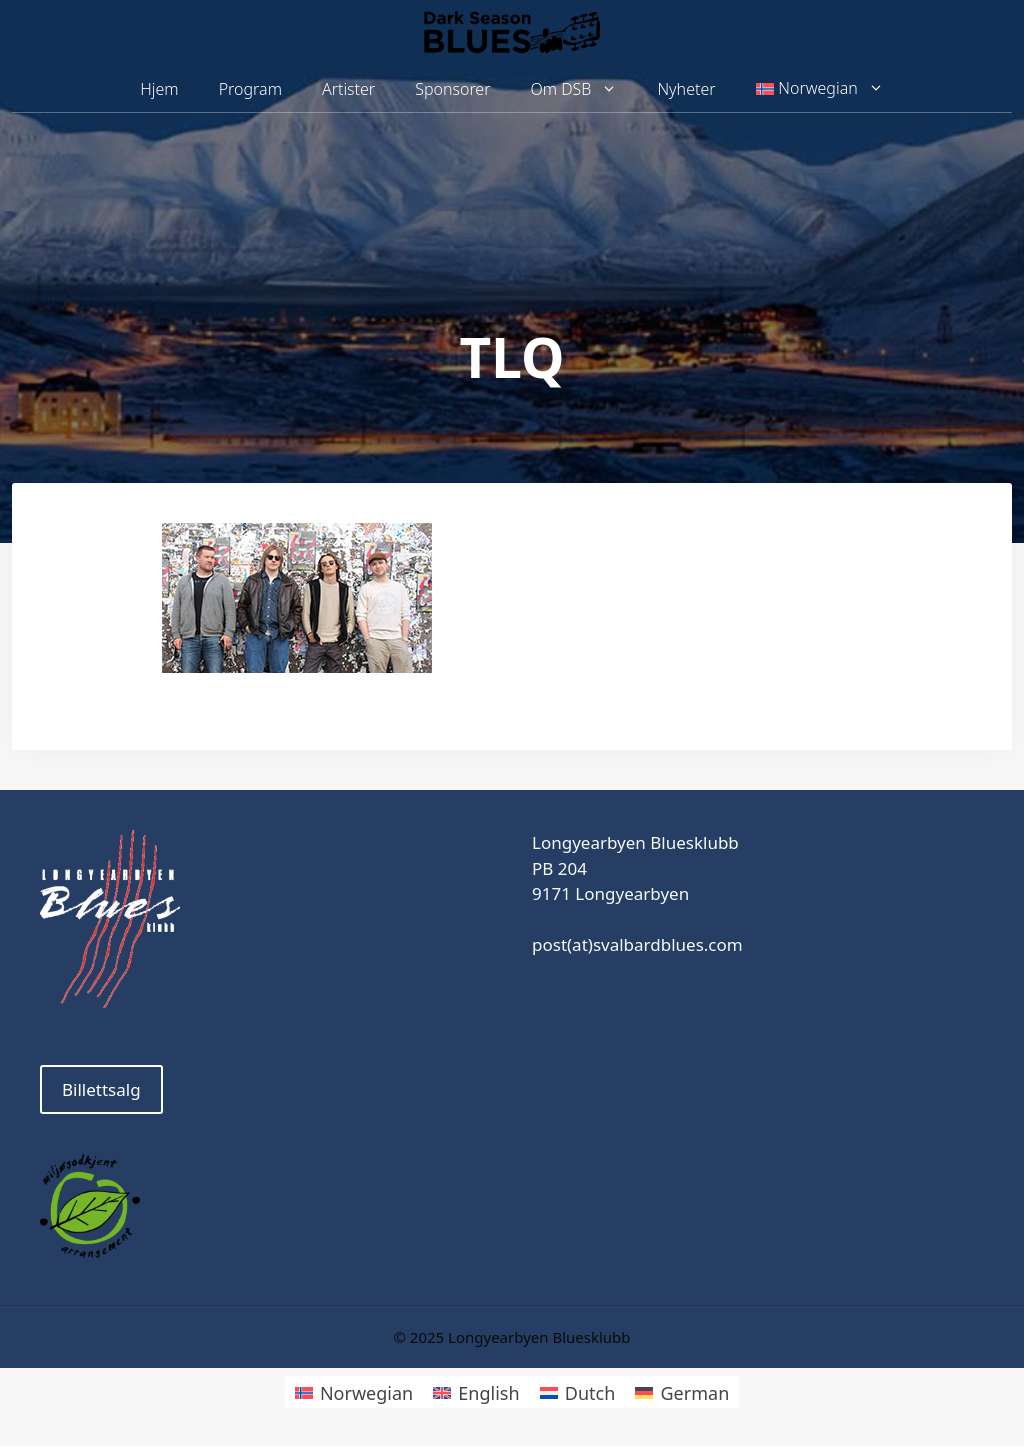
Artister (348, 89)
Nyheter (686, 89)
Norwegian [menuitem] (366, 1393)
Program (250, 89)
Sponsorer (452, 89)
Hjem (159, 89)
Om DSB (584, 89)
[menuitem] (820, 89)
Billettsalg (101, 1089)
